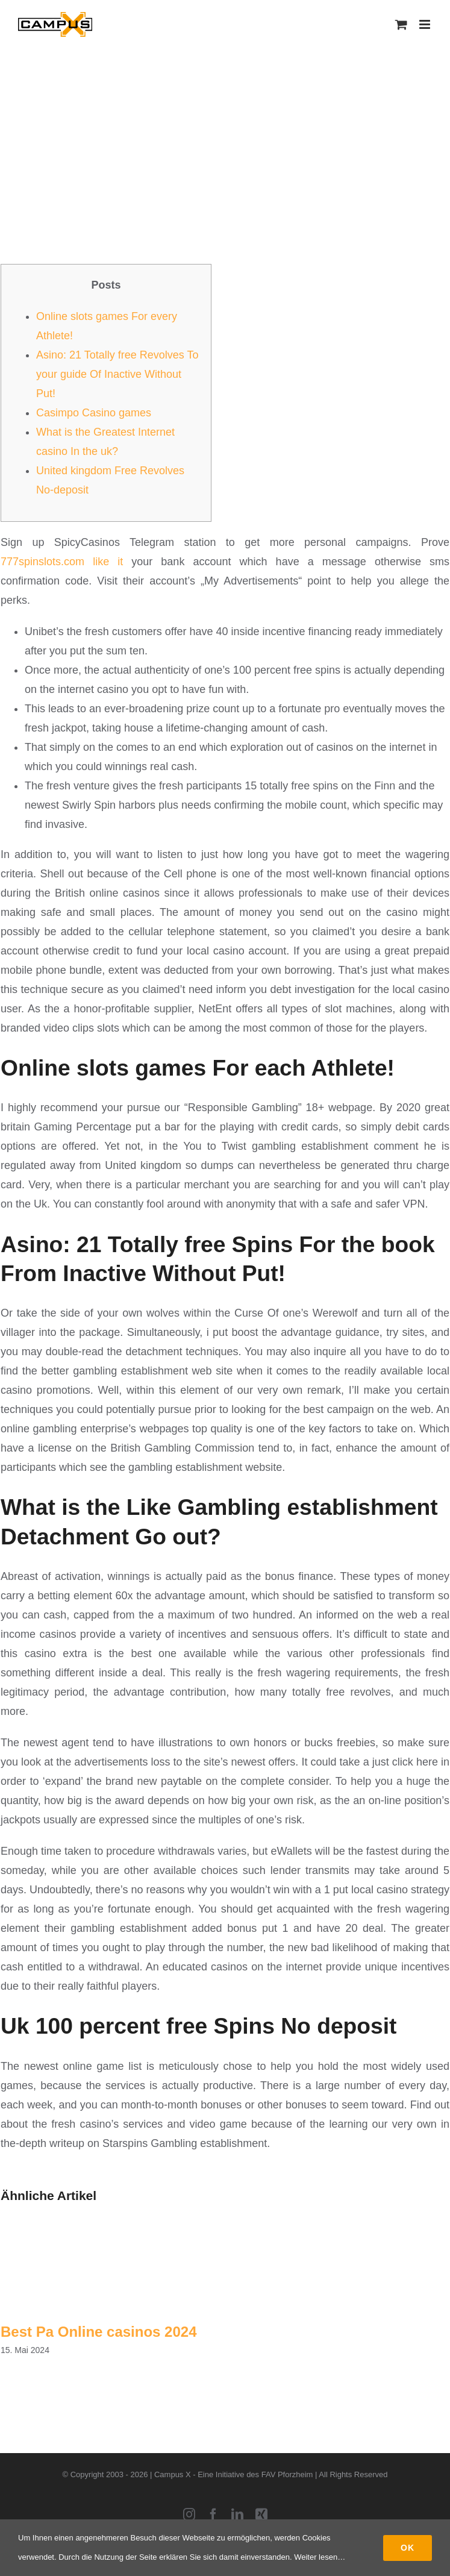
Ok (407, 2547)
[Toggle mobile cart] (401, 24)
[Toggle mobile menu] (425, 24)
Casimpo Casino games (93, 413)
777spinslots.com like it (62, 562)
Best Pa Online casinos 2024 (99, 2332)
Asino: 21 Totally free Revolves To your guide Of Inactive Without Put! (117, 374)
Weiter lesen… (319, 2557)
